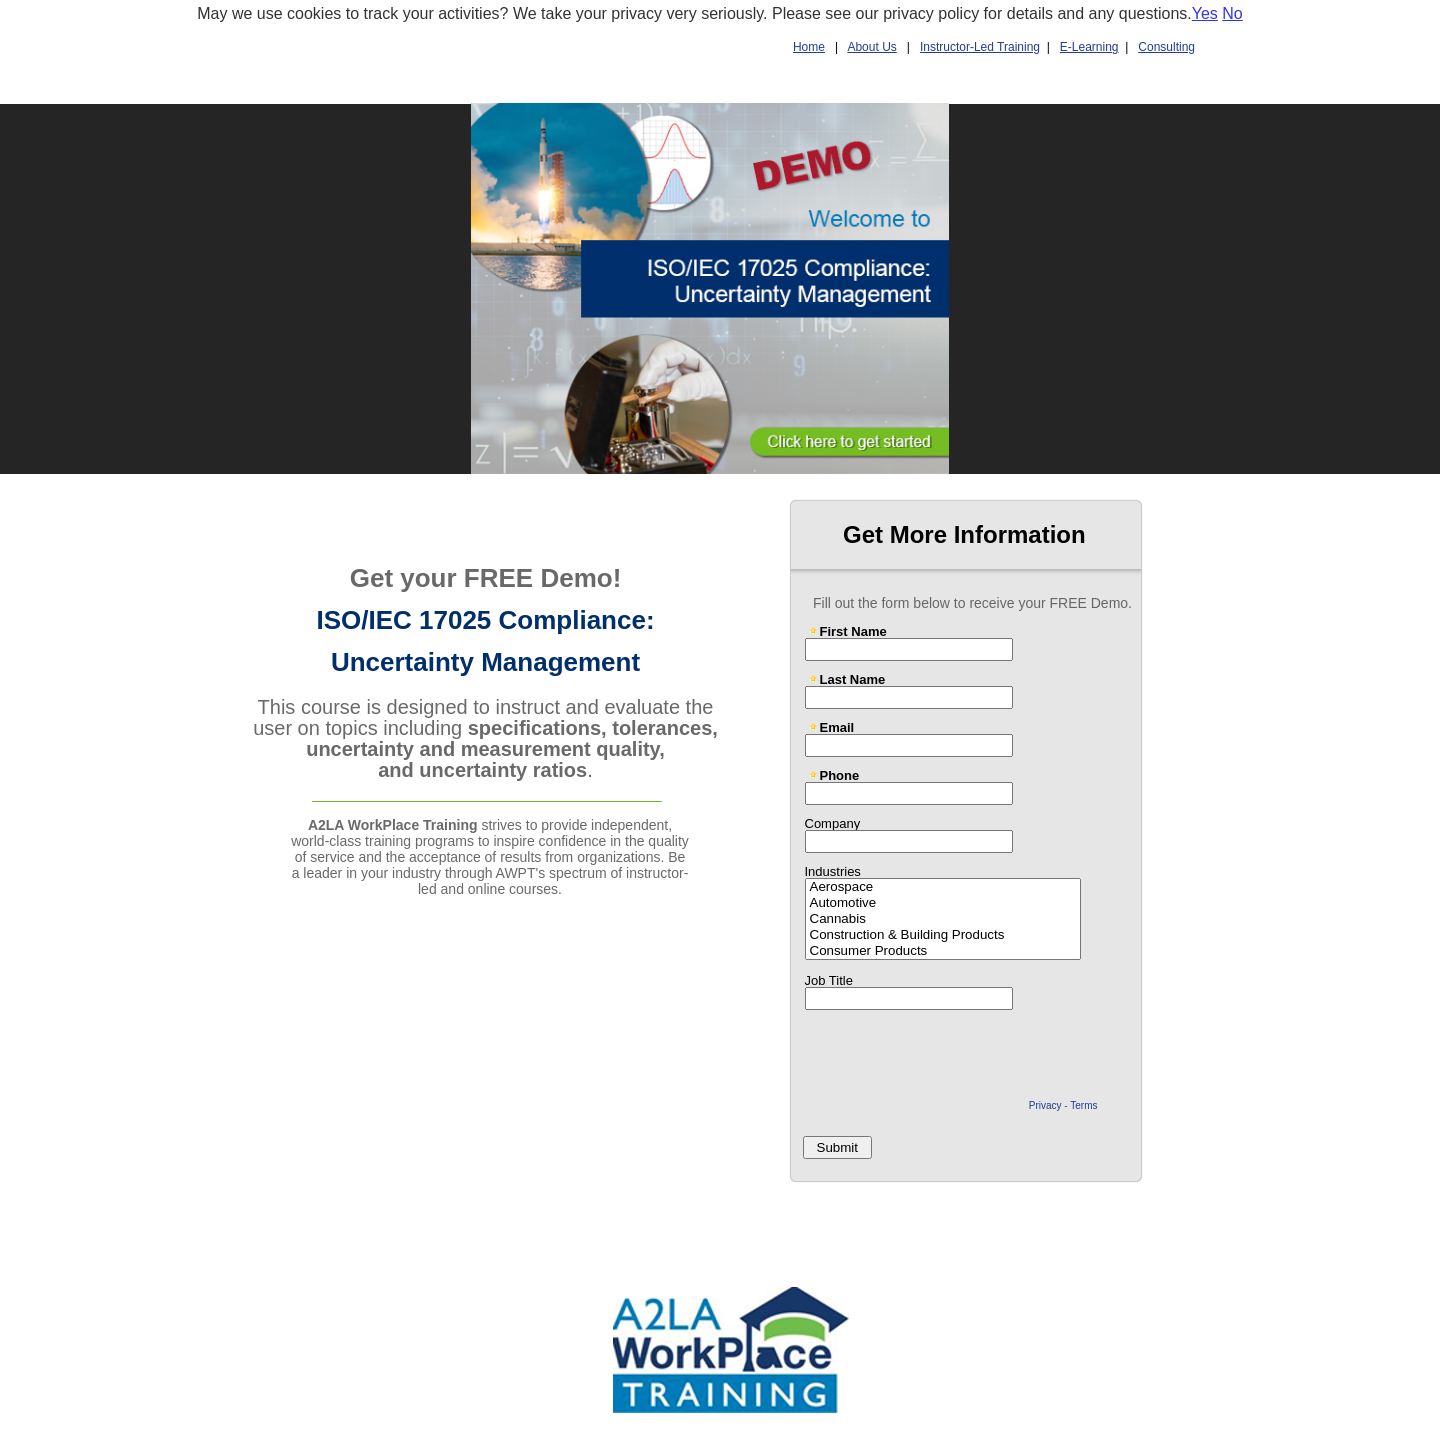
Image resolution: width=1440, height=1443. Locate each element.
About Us (871, 47)
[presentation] (950, 1055)
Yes (1205, 13)
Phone (840, 775)
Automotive (943, 903)
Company (833, 823)
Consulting (1166, 47)
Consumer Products (943, 951)
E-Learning (1089, 47)
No (1232, 13)
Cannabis (943, 919)
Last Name (853, 679)
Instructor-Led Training (980, 47)
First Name (853, 631)
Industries (833, 871)
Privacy (1045, 1105)
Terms (1083, 1105)
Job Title (829, 980)
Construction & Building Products (943, 935)
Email (837, 727)
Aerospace (943, 887)
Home (809, 47)
